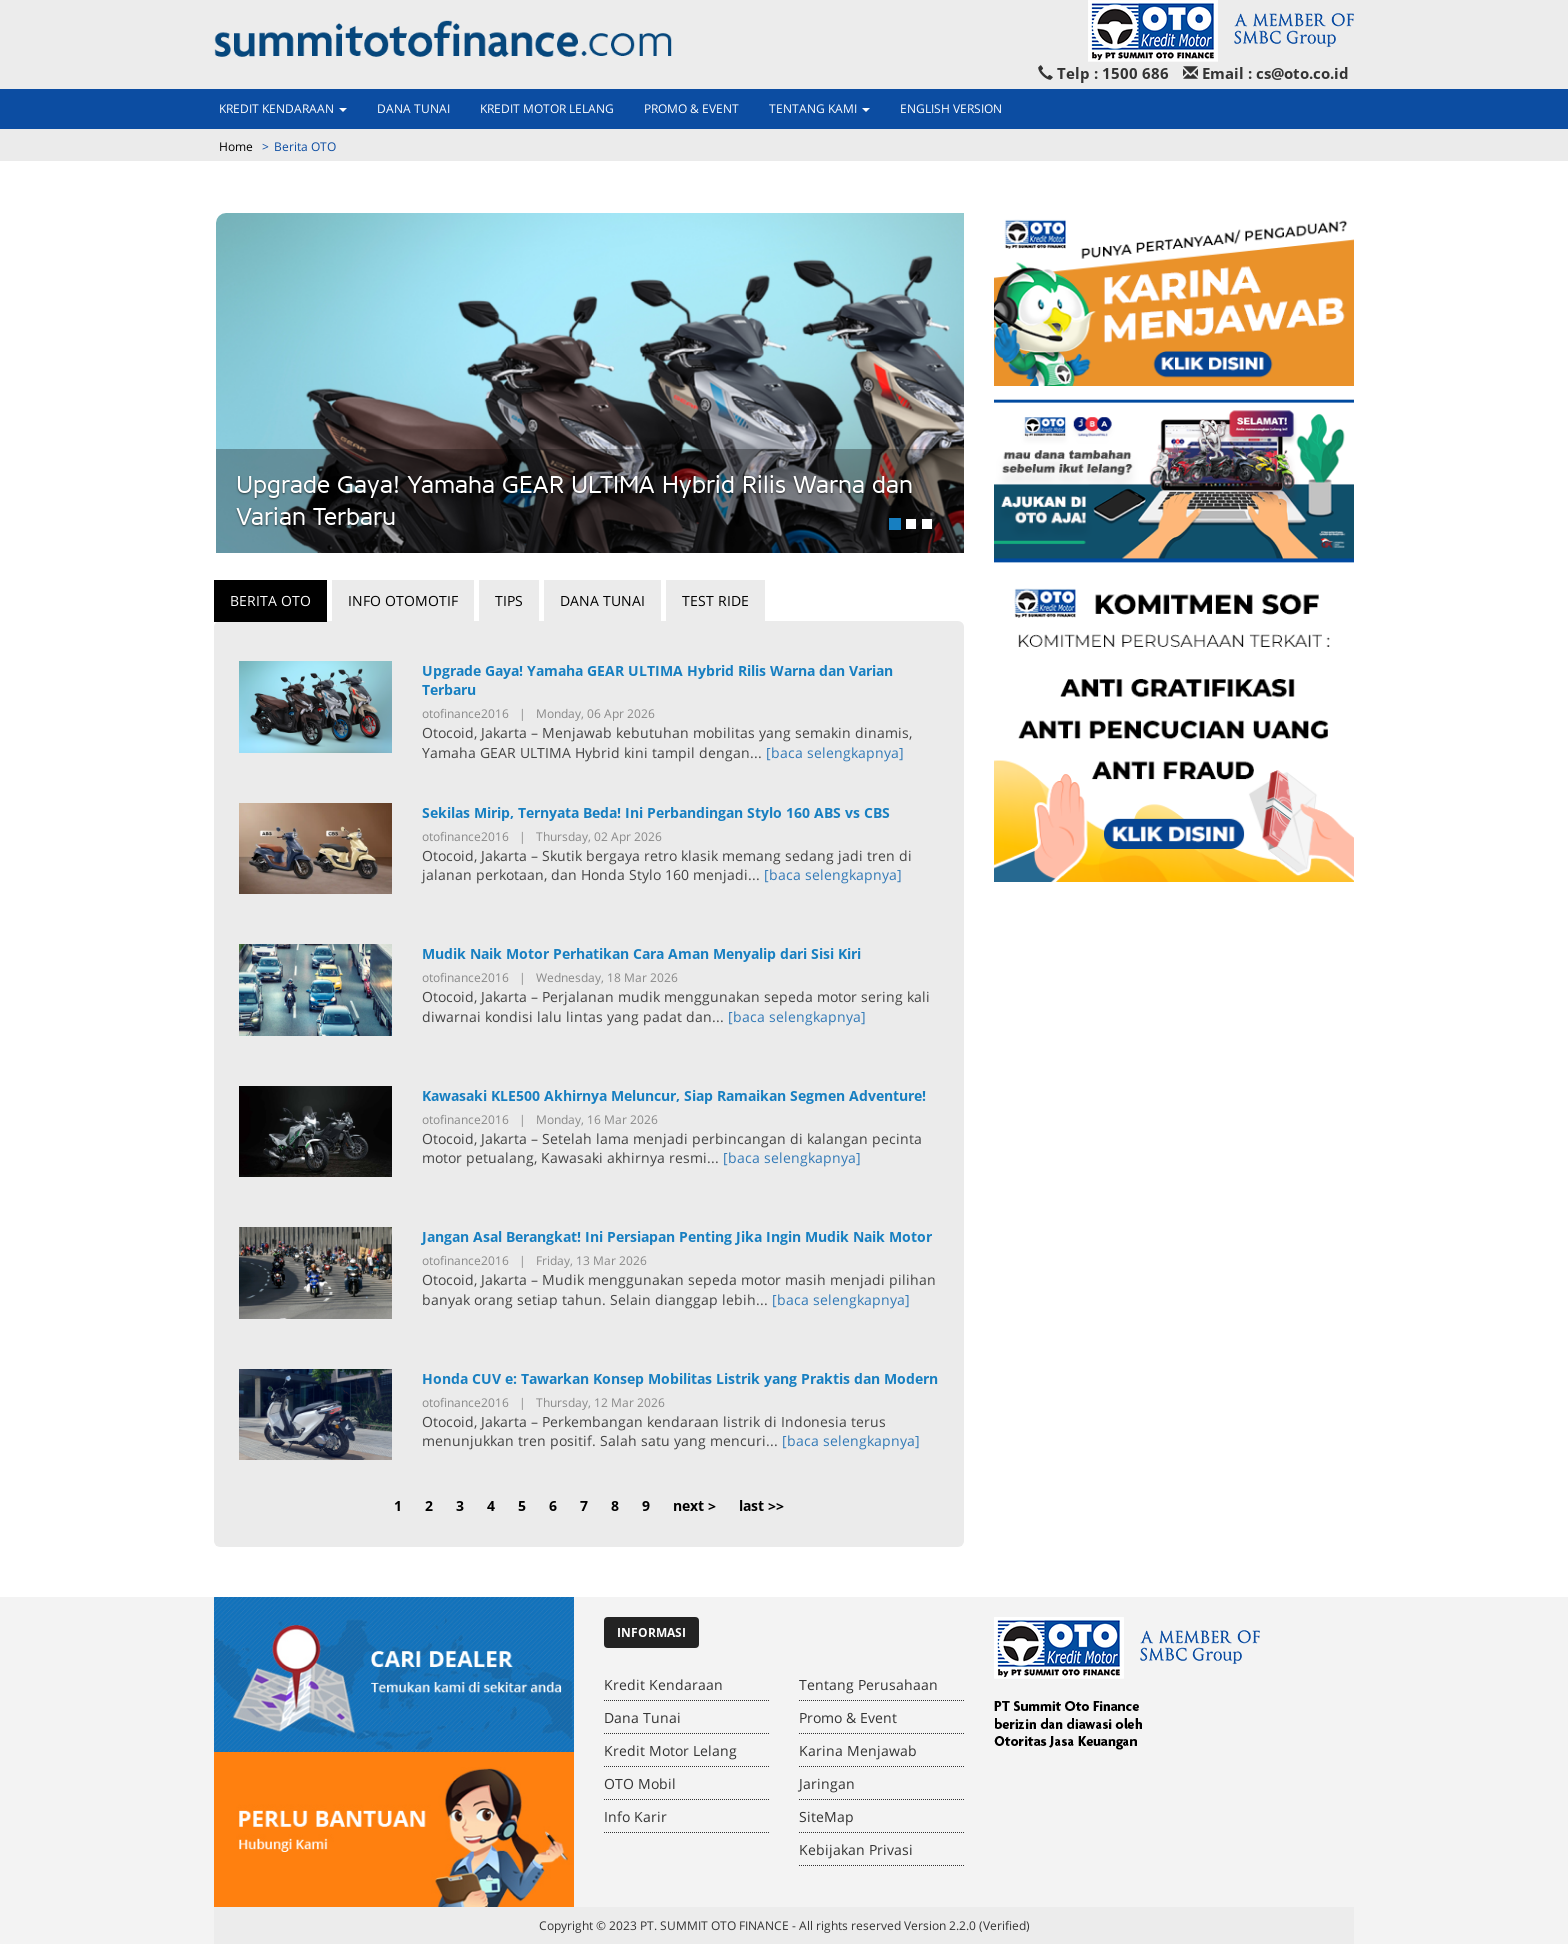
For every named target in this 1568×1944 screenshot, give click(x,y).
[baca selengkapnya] (835, 752)
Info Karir (635, 1816)
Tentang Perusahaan (868, 1684)
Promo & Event (691, 108)
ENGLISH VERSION (951, 108)
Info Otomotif (403, 600)
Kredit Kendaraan (283, 108)
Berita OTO (270, 600)
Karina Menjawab (858, 1750)
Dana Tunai (413, 108)
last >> (761, 1505)
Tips (509, 600)
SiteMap (826, 1816)
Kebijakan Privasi (856, 1849)
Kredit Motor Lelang (547, 108)
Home (236, 146)
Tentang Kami (819, 108)
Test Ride (715, 600)
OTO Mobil (640, 1783)
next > (694, 1505)
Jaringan (827, 1783)
